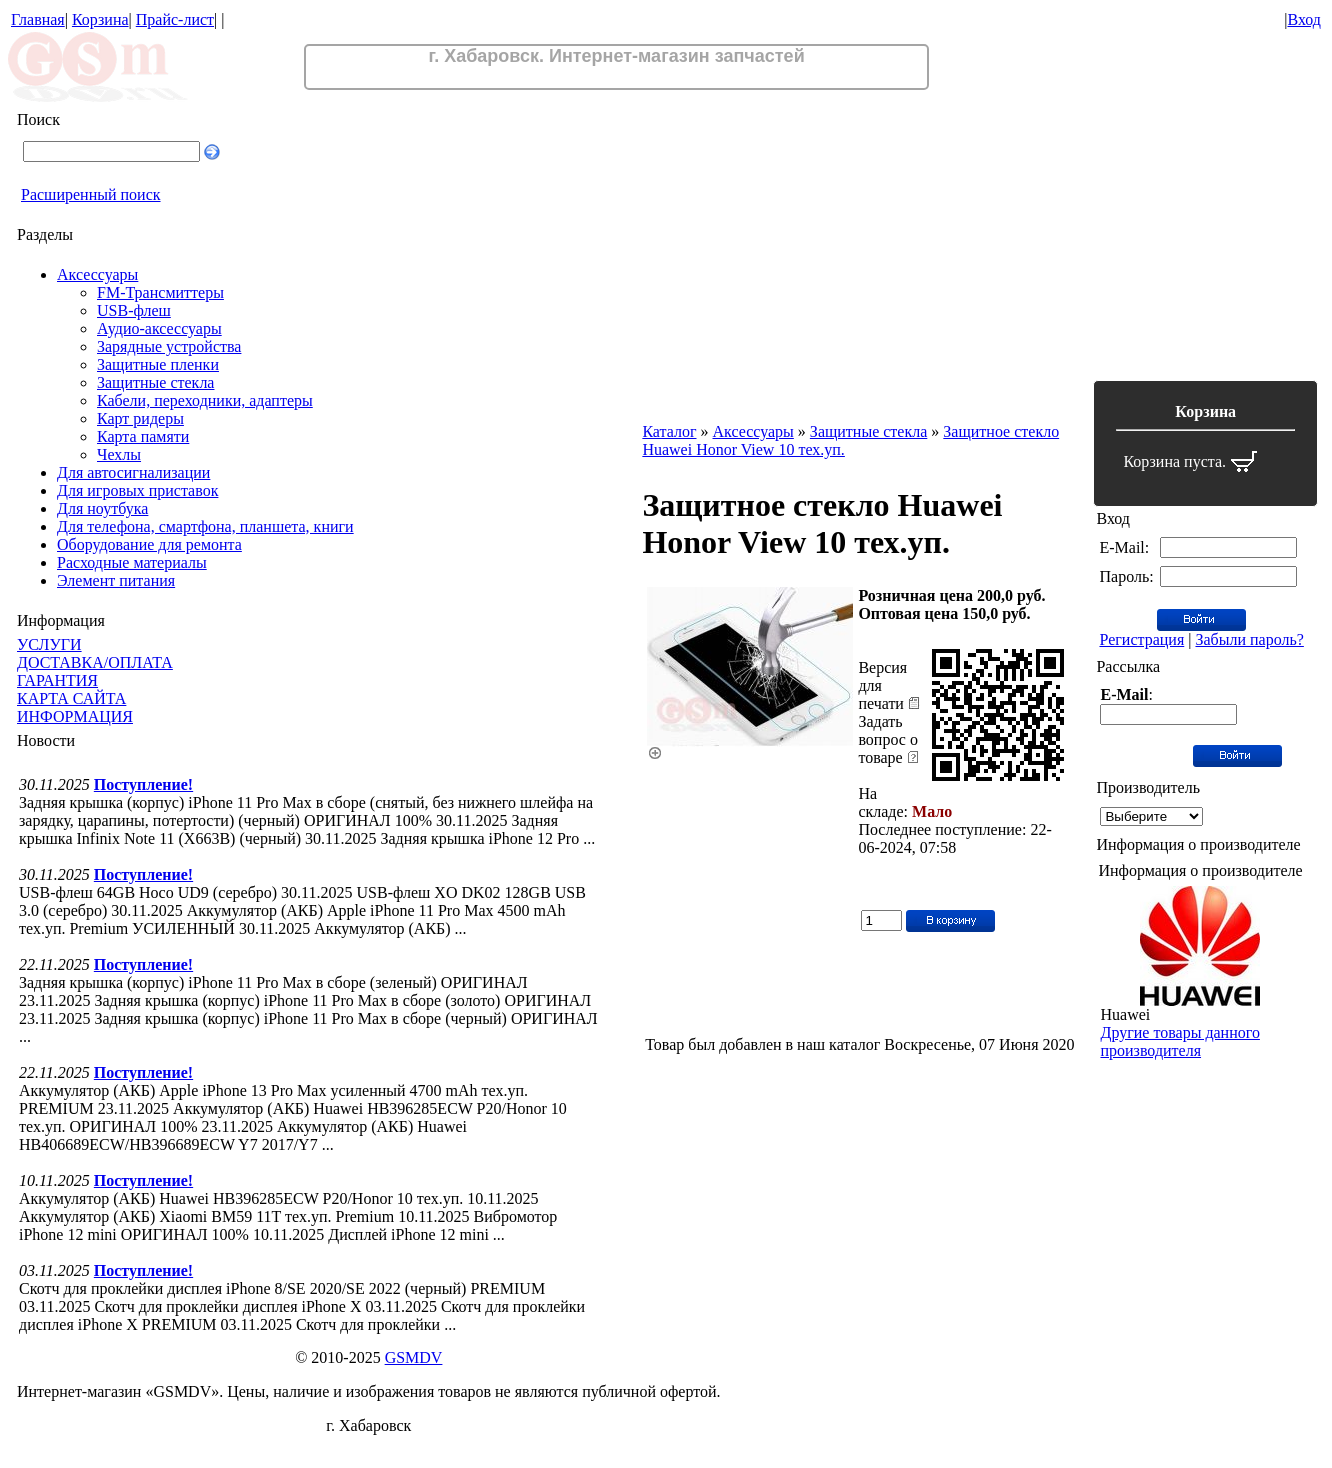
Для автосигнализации (133, 472)
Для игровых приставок (137, 490)
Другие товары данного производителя (1179, 1041)
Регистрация (1141, 639)
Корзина (100, 19)
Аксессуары (97, 274)
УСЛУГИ (49, 644)
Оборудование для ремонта (149, 544)
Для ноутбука (102, 508)
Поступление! (143, 784)
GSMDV (414, 1357)
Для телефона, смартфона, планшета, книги (205, 526)
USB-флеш (134, 310)
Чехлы (119, 454)
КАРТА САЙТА (71, 698)
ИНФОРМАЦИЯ (75, 716)
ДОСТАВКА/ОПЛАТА (95, 662)
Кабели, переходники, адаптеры (205, 400)
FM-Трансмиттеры (160, 292)
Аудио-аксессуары (159, 328)
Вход (1304, 19)
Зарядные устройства (169, 346)
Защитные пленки (158, 364)
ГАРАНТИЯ (57, 680)
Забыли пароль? (1249, 639)
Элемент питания (116, 580)
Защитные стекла (155, 382)
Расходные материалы (132, 562)
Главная (38, 19)
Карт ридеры (140, 418)
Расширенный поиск (91, 194)
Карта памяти (143, 436)
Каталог (669, 431)
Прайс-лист (175, 19)
